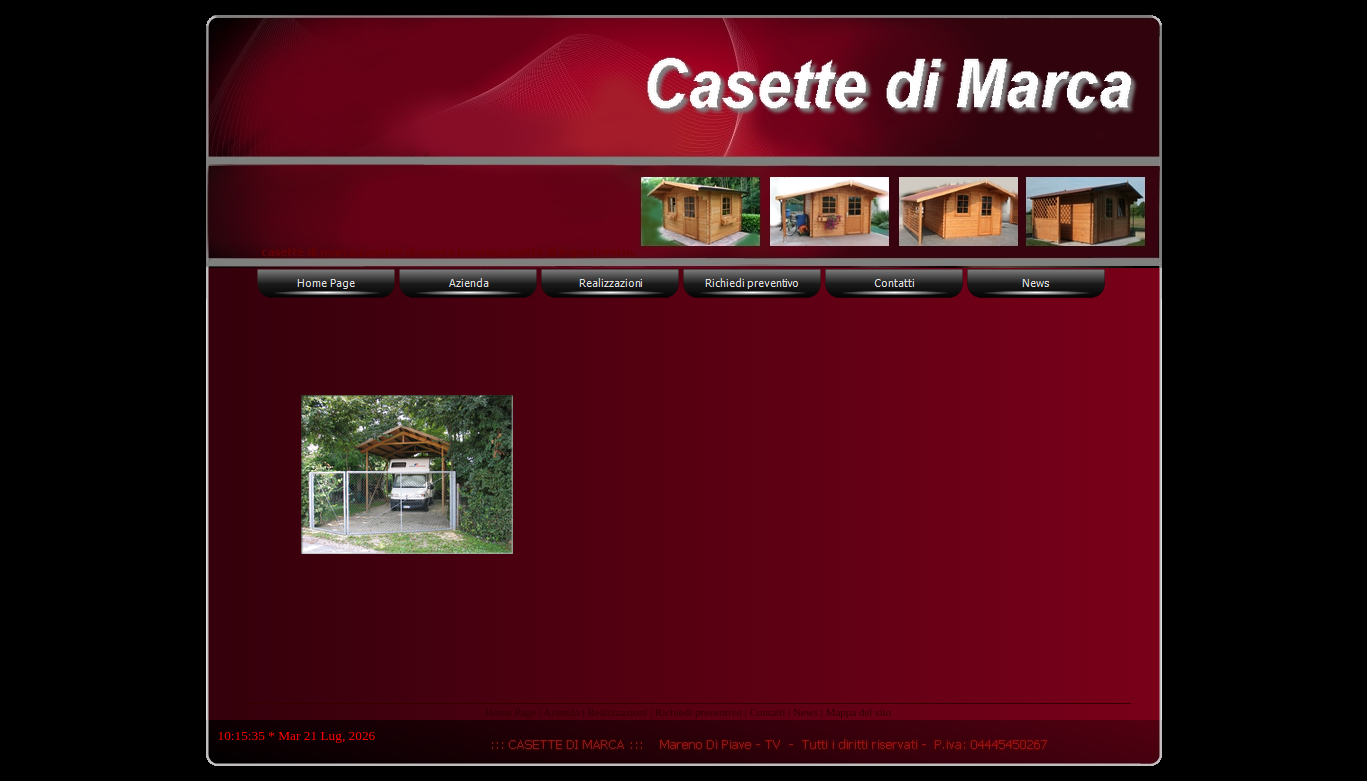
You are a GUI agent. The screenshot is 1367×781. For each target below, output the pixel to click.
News (805, 712)
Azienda (561, 712)
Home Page (510, 712)
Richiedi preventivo (698, 712)
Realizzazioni (617, 712)
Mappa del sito (858, 712)
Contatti (767, 712)
